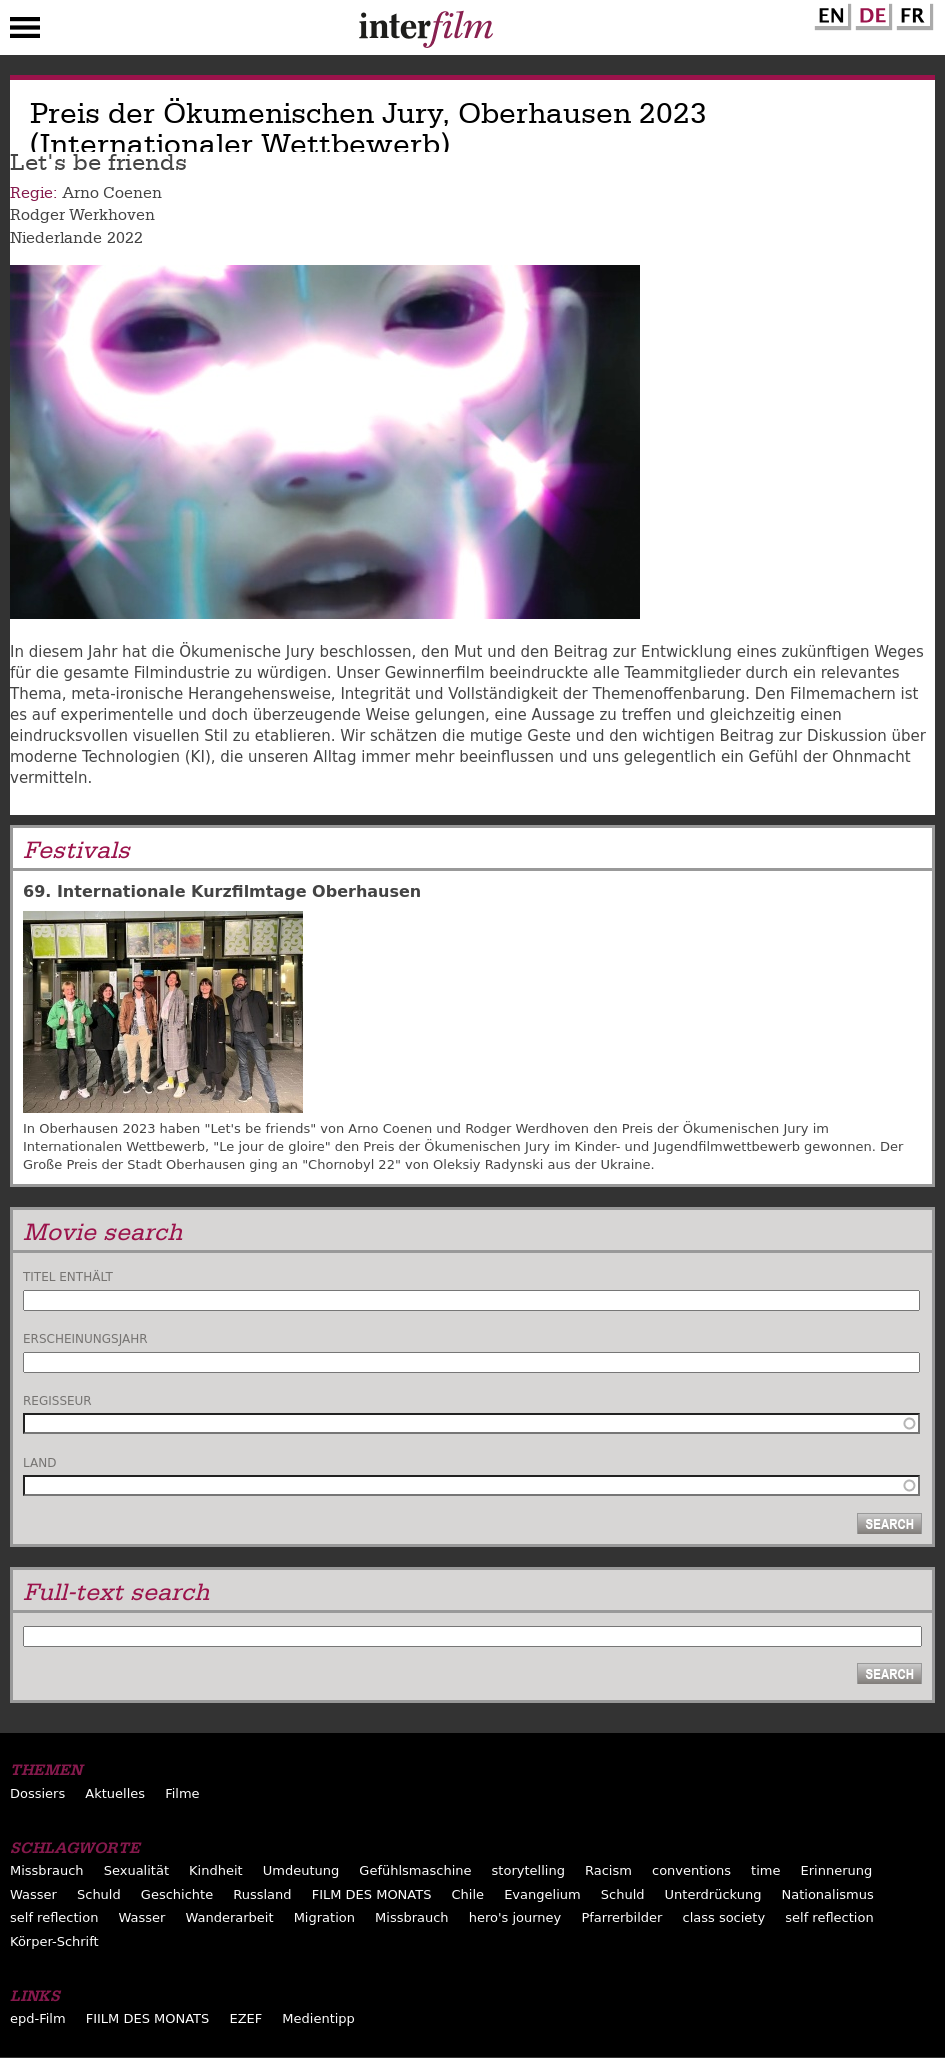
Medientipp (318, 2018)
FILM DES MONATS (372, 1894)
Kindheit (216, 1870)
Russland (262, 1894)
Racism (608, 1870)
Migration (324, 1917)
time (765, 1870)
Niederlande (56, 238)
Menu (25, 32)
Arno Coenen (112, 193)
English (830, 13)
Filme (182, 1793)
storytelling (528, 1870)
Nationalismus (828, 1894)
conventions (691, 1870)
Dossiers (37, 1793)
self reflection (54, 1917)
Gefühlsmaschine (415, 1870)
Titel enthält (68, 1277)
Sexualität (136, 1870)
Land (39, 1463)
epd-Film (38, 2018)
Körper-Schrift (54, 1941)
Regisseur (57, 1401)
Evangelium (542, 1894)
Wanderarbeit (229, 1917)
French (912, 13)
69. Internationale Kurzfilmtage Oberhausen (222, 891)
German (871, 13)
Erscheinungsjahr (85, 1339)
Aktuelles (115, 1793)
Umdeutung (301, 1870)
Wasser (33, 1894)
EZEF (245, 2018)
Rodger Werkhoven (82, 215)
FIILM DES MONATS (148, 2018)
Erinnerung (837, 1870)
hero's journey (515, 1917)
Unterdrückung (713, 1894)
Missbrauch (47, 1870)
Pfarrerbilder (621, 1917)
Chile (468, 1894)
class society (723, 1917)
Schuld (99, 1894)
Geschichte (177, 1894)
